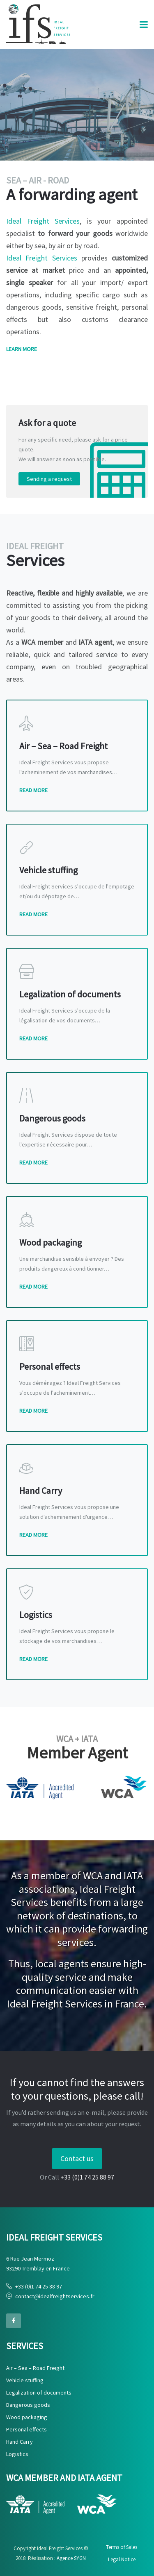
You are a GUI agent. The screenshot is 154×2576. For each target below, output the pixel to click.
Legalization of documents (38, 2392)
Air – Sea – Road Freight (35, 2368)
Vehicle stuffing (25, 2380)
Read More (33, 789)
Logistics (17, 2454)
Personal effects (26, 2429)
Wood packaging (26, 2417)
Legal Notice (122, 2559)
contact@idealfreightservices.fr (54, 2296)
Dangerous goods (28, 2404)
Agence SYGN (71, 2558)
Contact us (77, 2158)
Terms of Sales (121, 2547)
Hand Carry (19, 2441)
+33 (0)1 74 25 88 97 (38, 2286)
